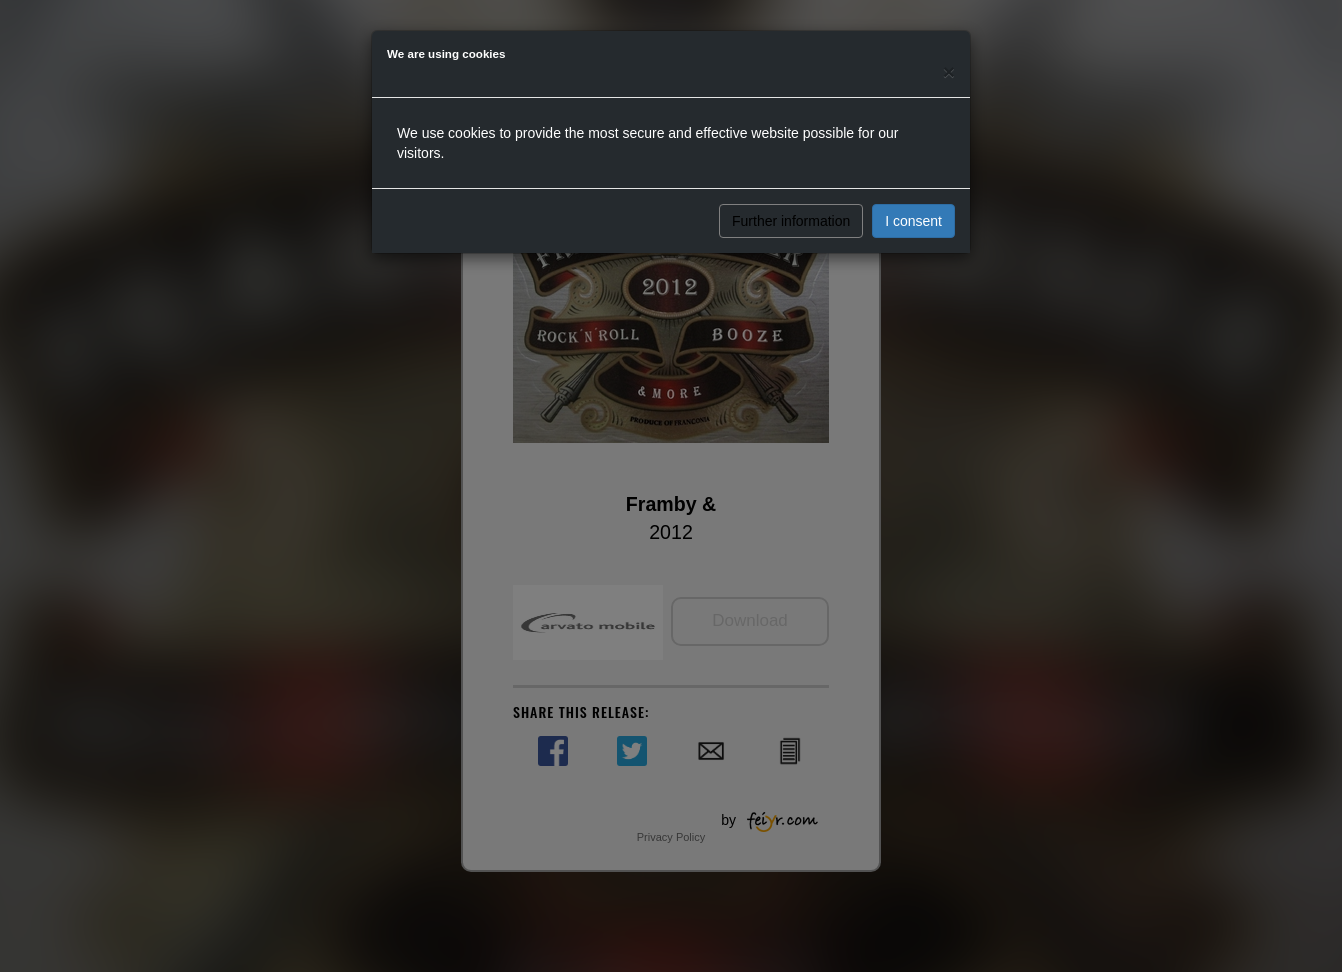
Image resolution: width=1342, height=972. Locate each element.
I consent (913, 221)
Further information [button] (791, 221)
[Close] (949, 71)
